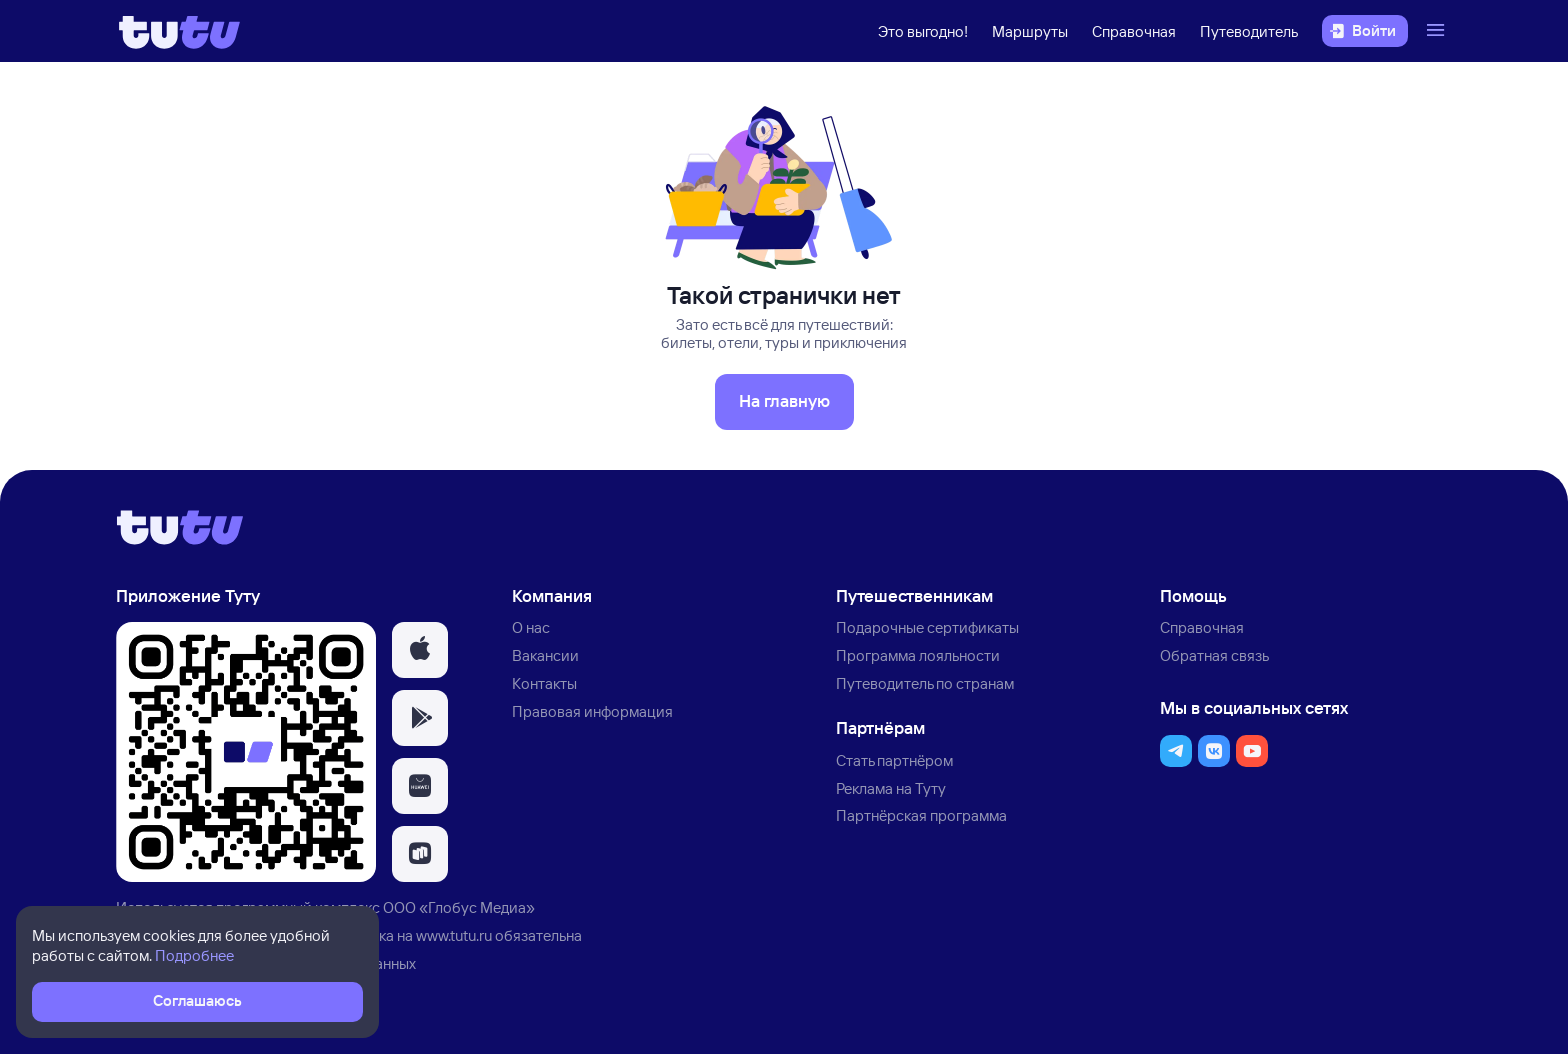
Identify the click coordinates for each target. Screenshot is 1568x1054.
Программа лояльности (918, 655)
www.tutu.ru (454, 935)
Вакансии (545, 655)
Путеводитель (1249, 31)
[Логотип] (179, 31)
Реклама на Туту (891, 788)
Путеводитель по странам (925, 683)
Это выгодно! (923, 31)
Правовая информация (592, 711)
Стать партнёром (894, 760)
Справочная (1134, 31)
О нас (531, 627)
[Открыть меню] (1438, 31)
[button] (420, 650)
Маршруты (1030, 31)
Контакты (544, 683)
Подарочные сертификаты (927, 627)
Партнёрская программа (921, 815)
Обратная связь (1214, 655)
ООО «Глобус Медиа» (459, 907)
